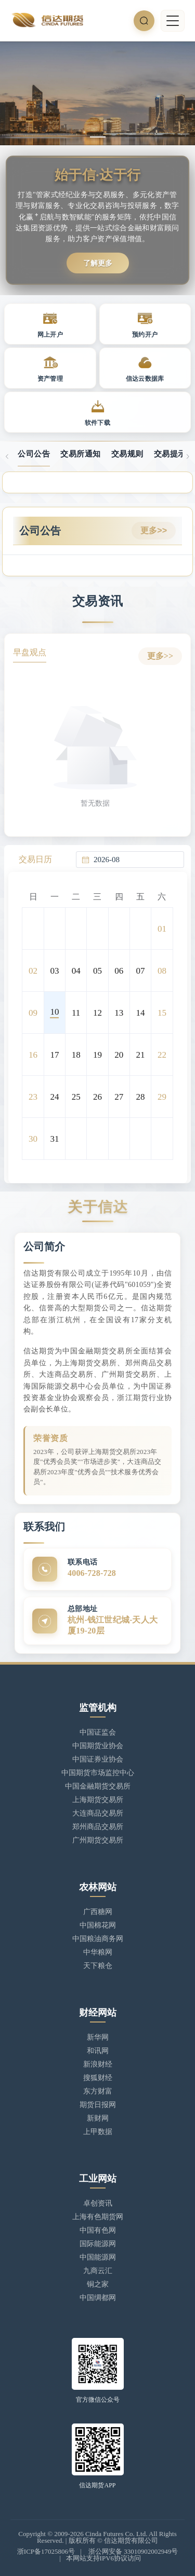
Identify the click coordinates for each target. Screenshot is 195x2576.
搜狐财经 (97, 2078)
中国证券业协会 (97, 1759)
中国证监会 (98, 1732)
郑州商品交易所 (97, 1827)
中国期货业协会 (97, 1746)
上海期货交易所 (97, 1800)
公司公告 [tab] (34, 454)
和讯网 (98, 2051)
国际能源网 (98, 2244)
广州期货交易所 (97, 1840)
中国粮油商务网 (97, 1939)
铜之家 (98, 2284)
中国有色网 (98, 2230)
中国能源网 (98, 2257)
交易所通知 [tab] (80, 454)
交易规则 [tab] (127, 454)
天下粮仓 (97, 1966)
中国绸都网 (98, 2298)
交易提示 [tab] (170, 454)
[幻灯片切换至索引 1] (98, 136)
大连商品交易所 (97, 1813)
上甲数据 (97, 2132)
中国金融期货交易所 (98, 1786)
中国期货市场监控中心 (97, 1773)
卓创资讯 (97, 2203)
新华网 (98, 2037)
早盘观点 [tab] (29, 652)
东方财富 (97, 2091)
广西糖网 (97, 1912)
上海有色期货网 (97, 2217)
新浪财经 (97, 2064)
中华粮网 (97, 1952)
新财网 (98, 2118)
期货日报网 (98, 2105)
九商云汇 (97, 2271)
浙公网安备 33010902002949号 (132, 2551)
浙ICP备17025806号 (46, 2551)
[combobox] (136, 859)
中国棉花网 (98, 1925)
